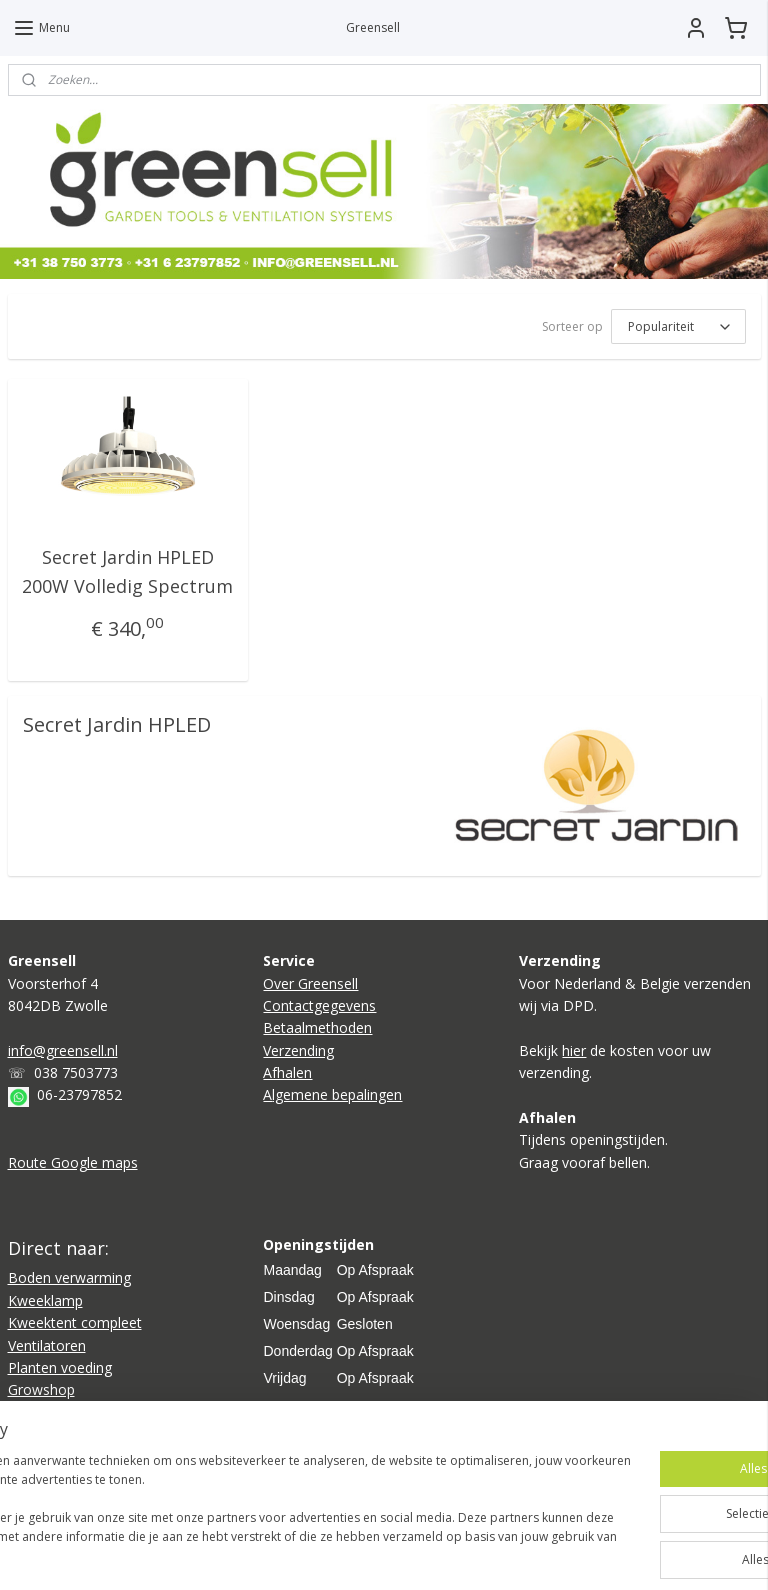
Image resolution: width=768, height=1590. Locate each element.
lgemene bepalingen (337, 1094)
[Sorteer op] (678, 326)
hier (574, 1050)
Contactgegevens (319, 1005)
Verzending (298, 1050)
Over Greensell (310, 983)
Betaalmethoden (317, 1027)
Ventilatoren (47, 1345)
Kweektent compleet (75, 1322)
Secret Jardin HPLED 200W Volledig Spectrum (127, 571)
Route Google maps (73, 1162)
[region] (252, 1501)
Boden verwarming (69, 1277)
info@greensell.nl (63, 1050)
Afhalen (287, 1072)
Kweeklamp (45, 1300)
